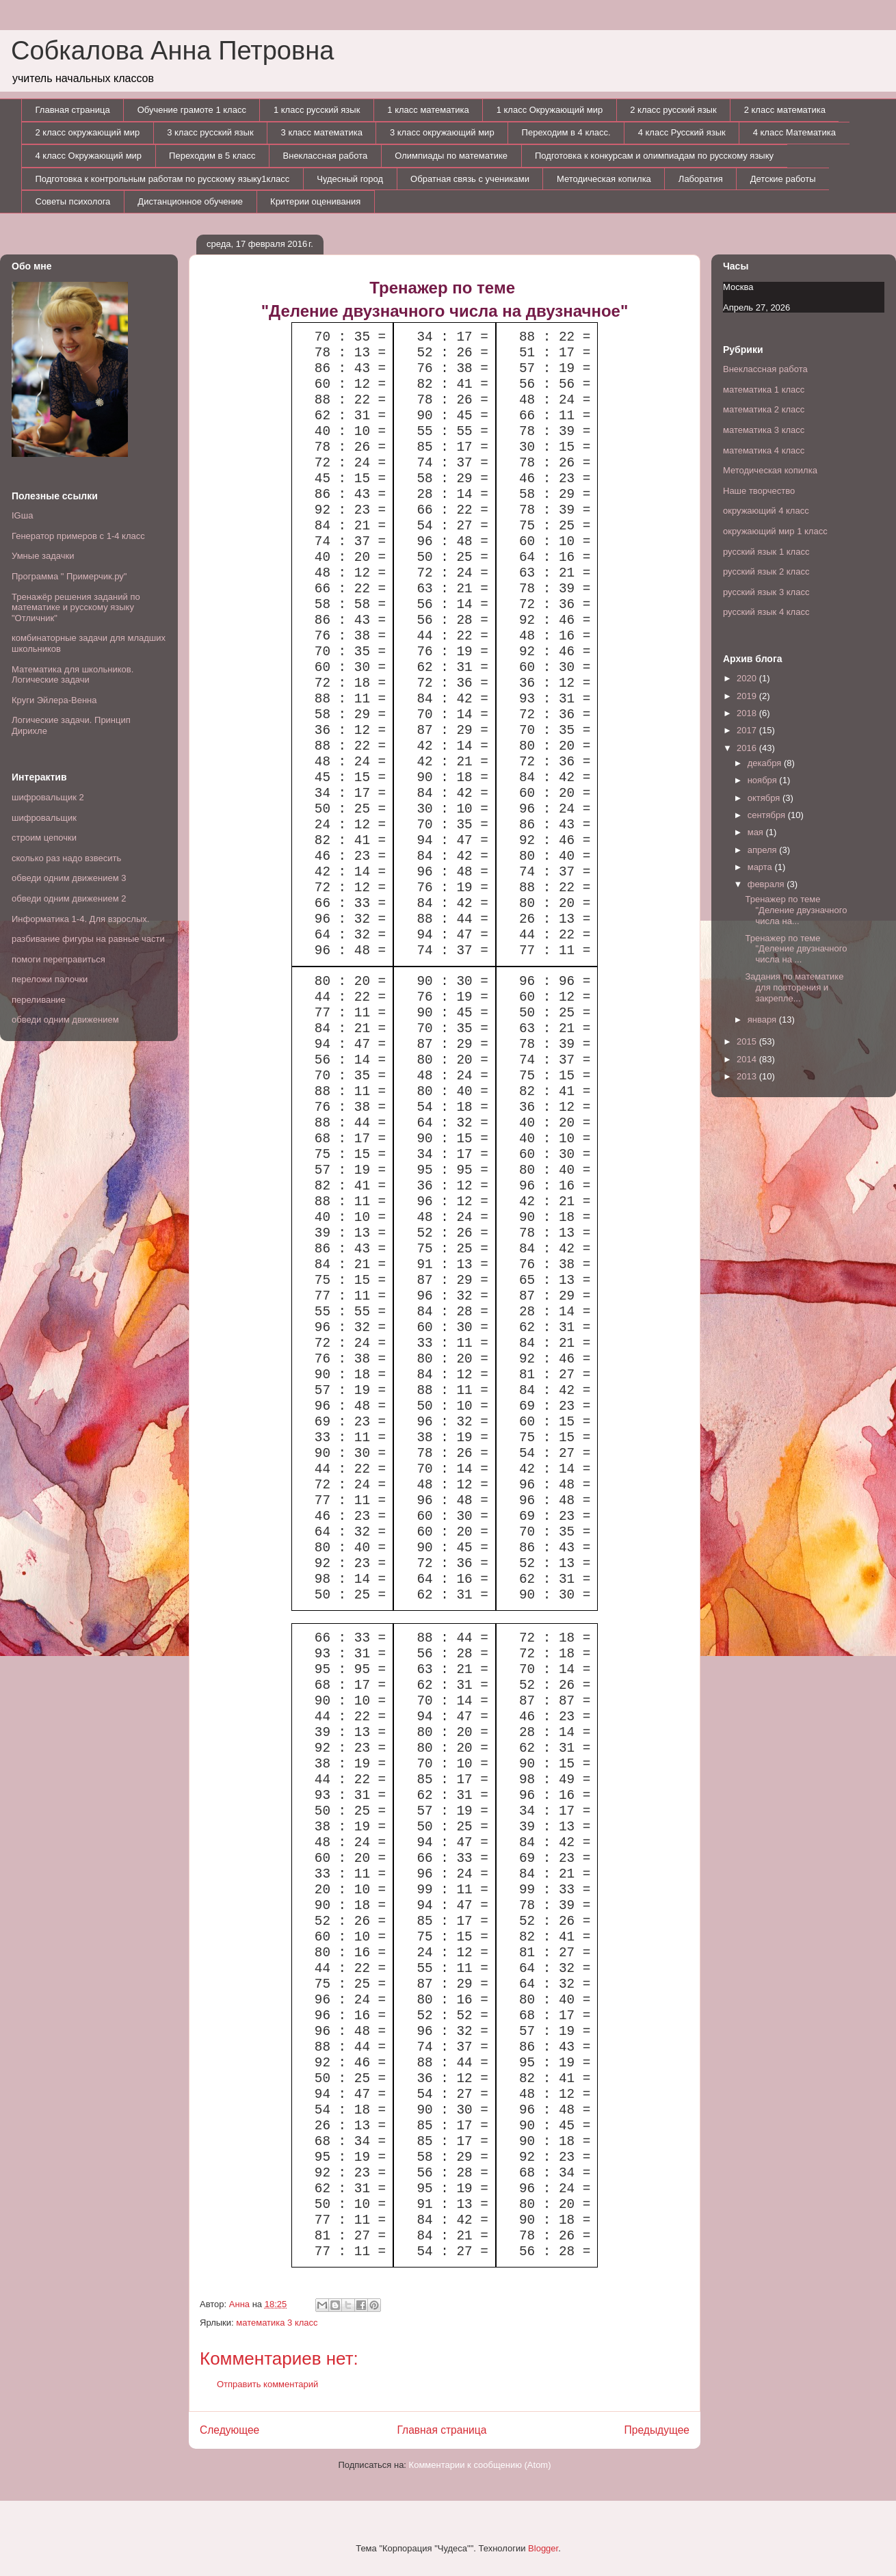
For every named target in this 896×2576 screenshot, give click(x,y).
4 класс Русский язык (682, 132)
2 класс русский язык (673, 110)
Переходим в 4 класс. (566, 132)
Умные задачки (43, 556)
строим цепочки (44, 837)
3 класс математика (322, 132)
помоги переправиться (58, 959)
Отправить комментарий (267, 2384)
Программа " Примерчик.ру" (69, 576)
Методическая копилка (604, 179)
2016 (748, 748)
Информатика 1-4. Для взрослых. (80, 919)
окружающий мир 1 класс (775, 531)
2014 (748, 1059)
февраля (767, 884)
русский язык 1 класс (766, 552)
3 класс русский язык (210, 132)
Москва (738, 287)
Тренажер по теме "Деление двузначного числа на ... (796, 948)
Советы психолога (73, 201)
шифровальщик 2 (48, 797)
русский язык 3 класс (766, 592)
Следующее (229, 2430)
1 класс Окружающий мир (550, 110)
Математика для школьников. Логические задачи (72, 674)
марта (761, 867)
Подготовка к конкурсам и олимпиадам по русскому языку (654, 155)
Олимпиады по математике (451, 155)
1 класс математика (428, 110)
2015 (748, 1041)
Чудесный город (350, 179)
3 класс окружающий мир (442, 132)
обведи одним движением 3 (69, 878)
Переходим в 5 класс (212, 155)
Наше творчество (759, 491)
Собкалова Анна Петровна (172, 50)
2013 (748, 1076)
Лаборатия (700, 179)
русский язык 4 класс (766, 612)
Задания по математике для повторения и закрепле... (794, 987)
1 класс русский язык (317, 110)
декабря (766, 763)
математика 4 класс (763, 450)
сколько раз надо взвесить (66, 858)
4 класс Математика (794, 132)
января (763, 1019)
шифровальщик (44, 818)
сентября (768, 815)
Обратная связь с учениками (469, 179)
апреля (764, 850)
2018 (748, 713)
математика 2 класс (763, 409)
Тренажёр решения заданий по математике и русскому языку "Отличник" (76, 607)
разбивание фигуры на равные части (88, 939)
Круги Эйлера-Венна (54, 700)
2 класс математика (785, 110)
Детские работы (783, 179)
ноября (764, 780)
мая (757, 832)
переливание (39, 1000)
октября (765, 798)
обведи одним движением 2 (69, 898)
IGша (22, 515)
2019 (748, 696)
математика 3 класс (276, 2322)
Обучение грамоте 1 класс (191, 110)
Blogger (543, 2548)
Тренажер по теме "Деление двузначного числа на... (796, 909)
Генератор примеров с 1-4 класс (78, 536)
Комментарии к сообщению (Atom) (480, 2465)
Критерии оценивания (315, 201)
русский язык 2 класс (766, 571)
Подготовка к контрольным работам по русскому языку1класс (163, 179)
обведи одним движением (65, 1019)
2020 (748, 678)
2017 (748, 730)
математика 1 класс (763, 389)
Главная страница (73, 110)
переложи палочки (50, 979)
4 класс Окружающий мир (89, 155)
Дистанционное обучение (190, 201)
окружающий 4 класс (766, 510)
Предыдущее (656, 2430)
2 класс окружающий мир (88, 132)
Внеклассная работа (325, 155)
